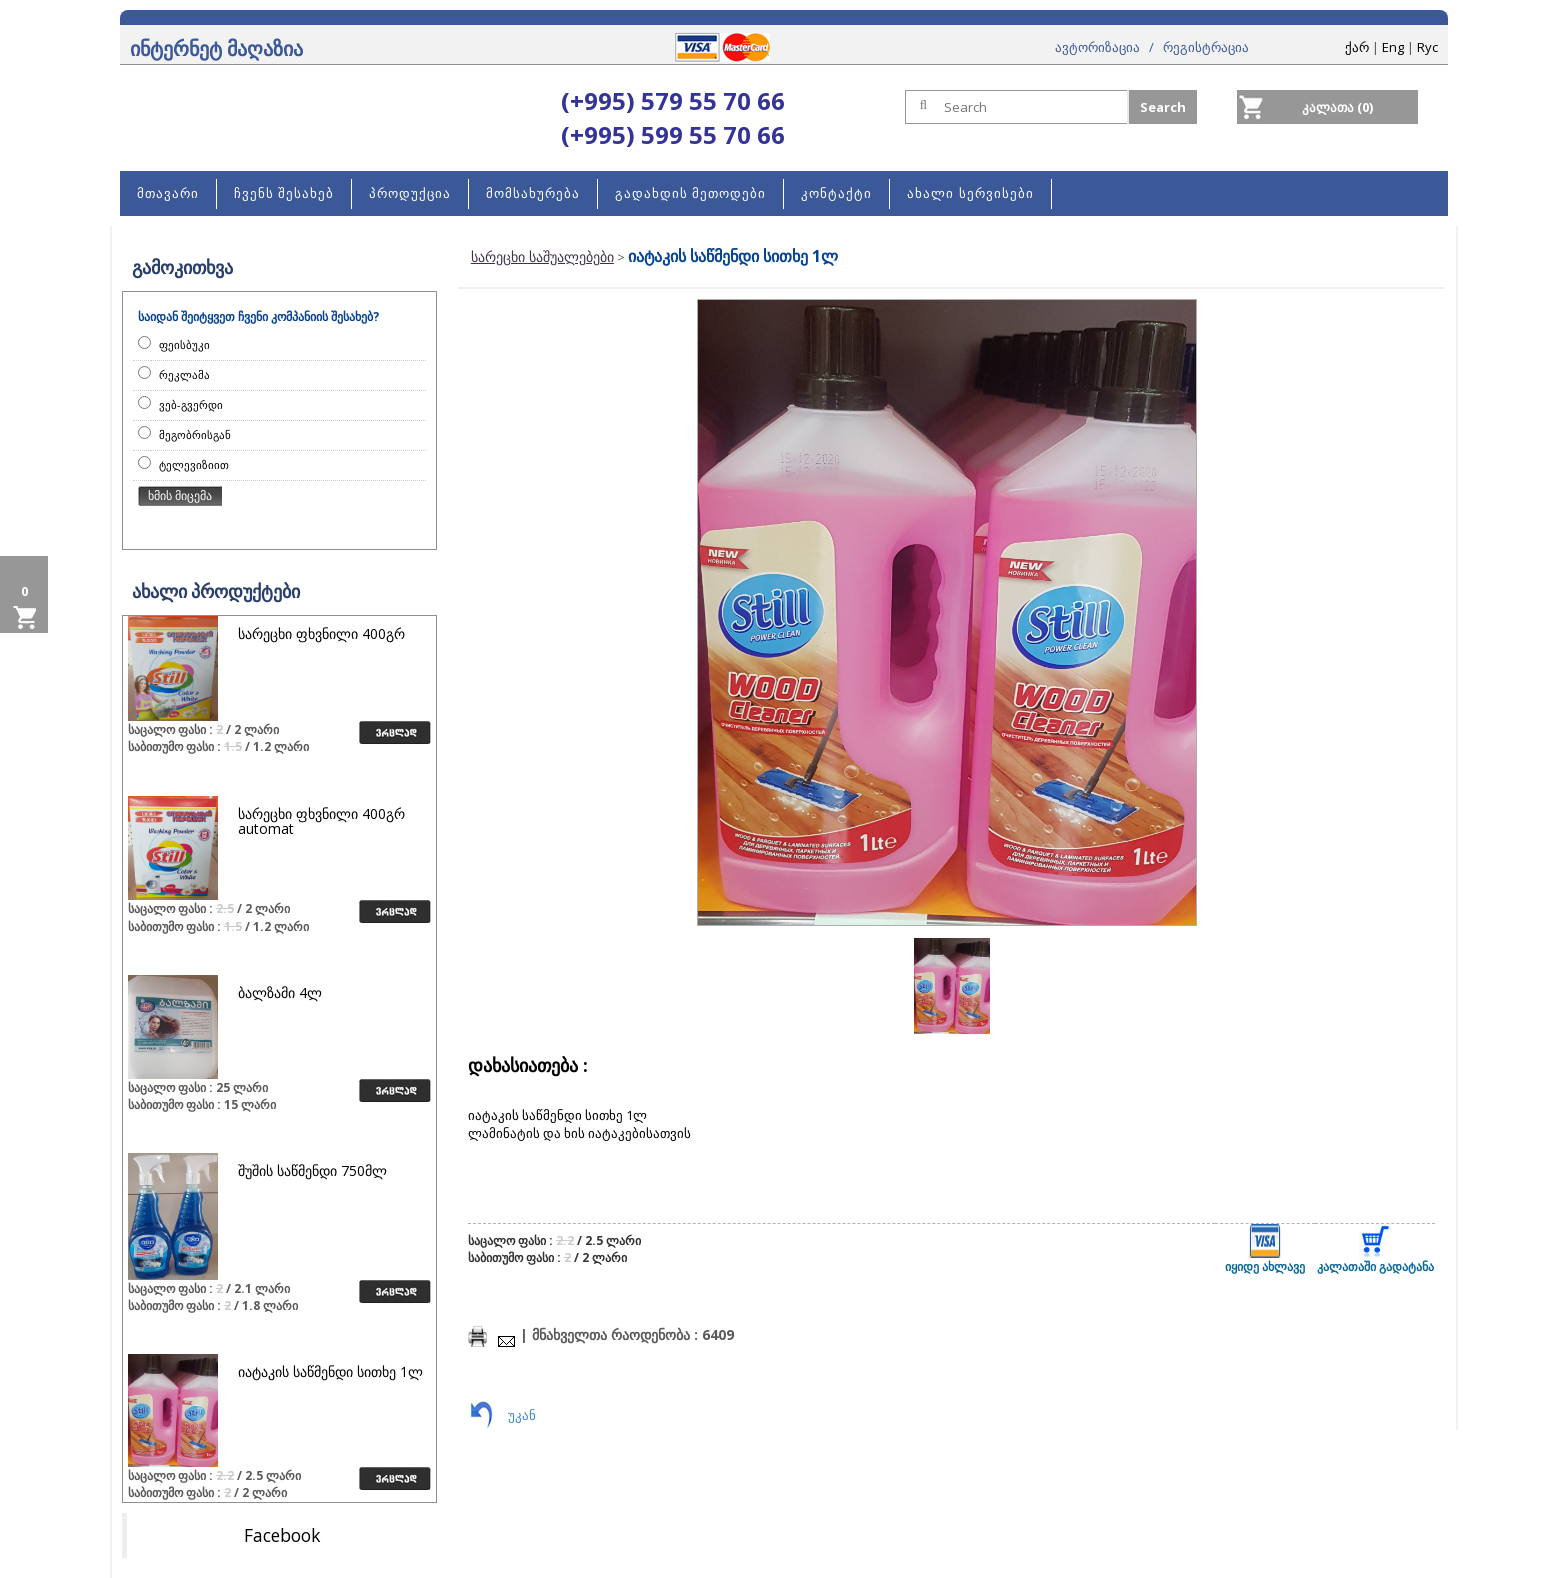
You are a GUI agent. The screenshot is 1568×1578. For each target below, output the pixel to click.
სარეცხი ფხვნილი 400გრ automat (321, 821)
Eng (1393, 47)
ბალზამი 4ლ (280, 992)
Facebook (282, 1535)
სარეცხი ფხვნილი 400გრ (321, 633)
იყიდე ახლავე (1265, 1249)
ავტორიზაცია (1097, 47)
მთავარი (168, 193)
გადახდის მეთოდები (690, 193)
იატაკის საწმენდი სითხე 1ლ (330, 1371)
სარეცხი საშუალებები (542, 256)
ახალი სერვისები (970, 193)
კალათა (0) (1337, 107)
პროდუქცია (410, 193)
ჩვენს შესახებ (284, 193)
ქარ (1357, 47)
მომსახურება (533, 193)
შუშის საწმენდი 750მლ (312, 1170)
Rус (1427, 47)
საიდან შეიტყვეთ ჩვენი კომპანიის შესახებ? (258, 316)
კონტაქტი (836, 193)
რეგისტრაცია (1206, 47)
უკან (522, 1415)
